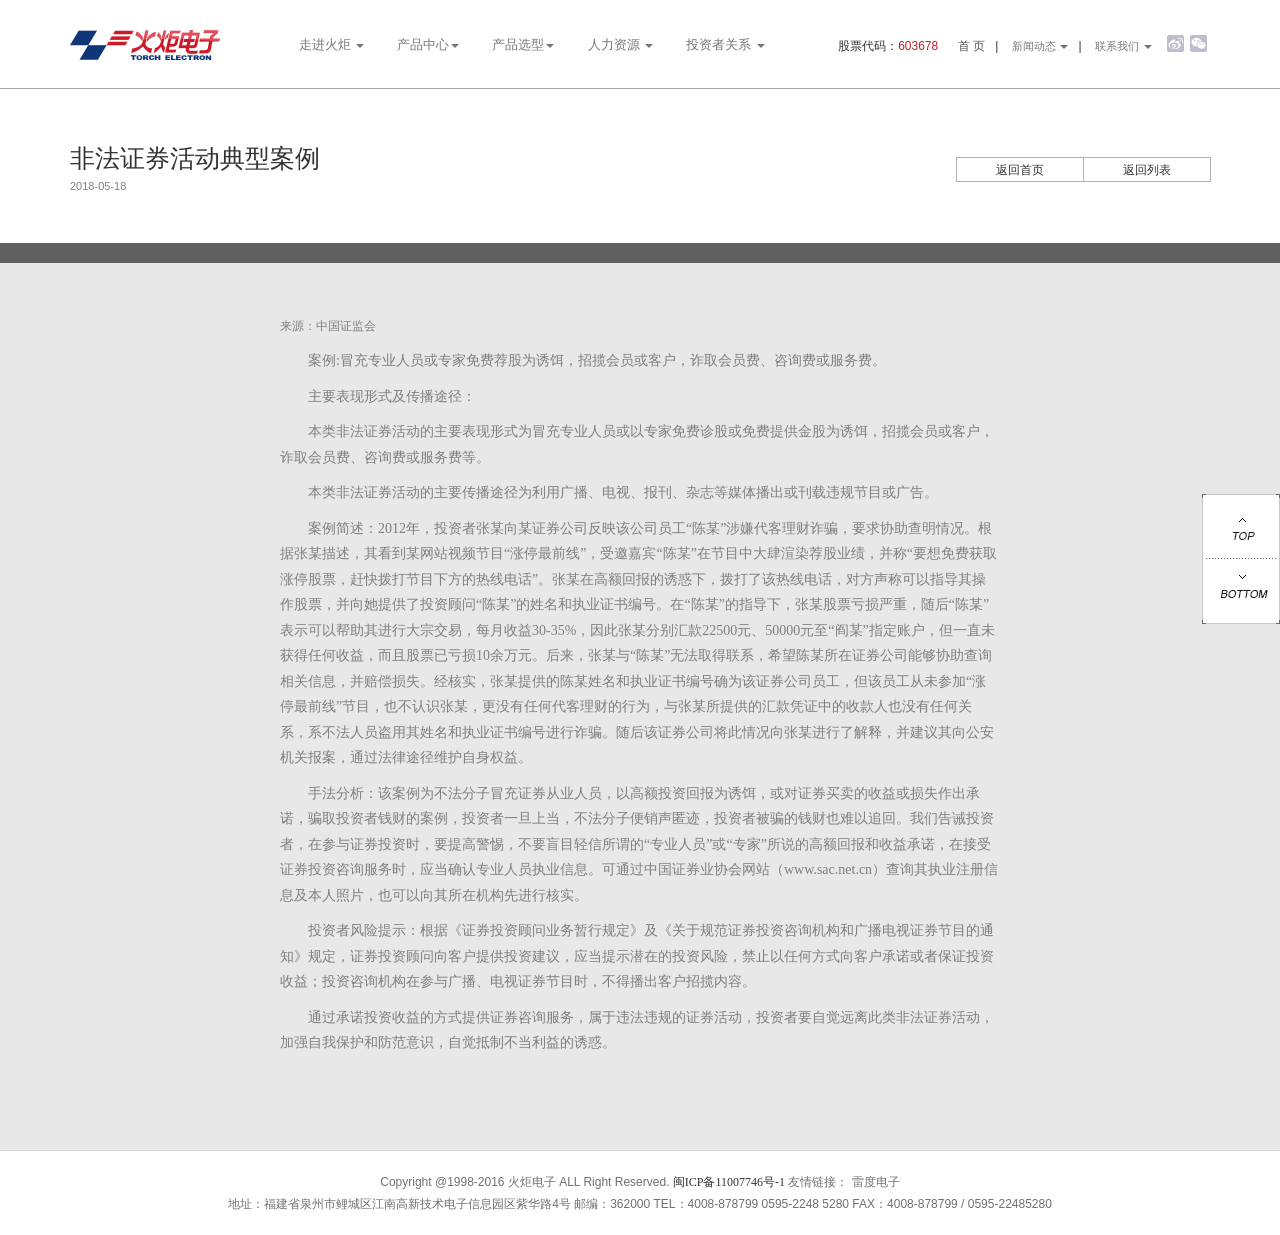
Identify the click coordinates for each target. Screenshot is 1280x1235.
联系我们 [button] (1123, 46)
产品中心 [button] (428, 44)
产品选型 (523, 44)
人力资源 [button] (620, 44)
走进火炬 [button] (331, 44)
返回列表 (1147, 170)
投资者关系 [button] (725, 44)
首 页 (971, 46)
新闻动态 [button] (1040, 46)
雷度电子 (876, 1182)
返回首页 (1020, 170)
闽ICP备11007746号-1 (729, 1182)
